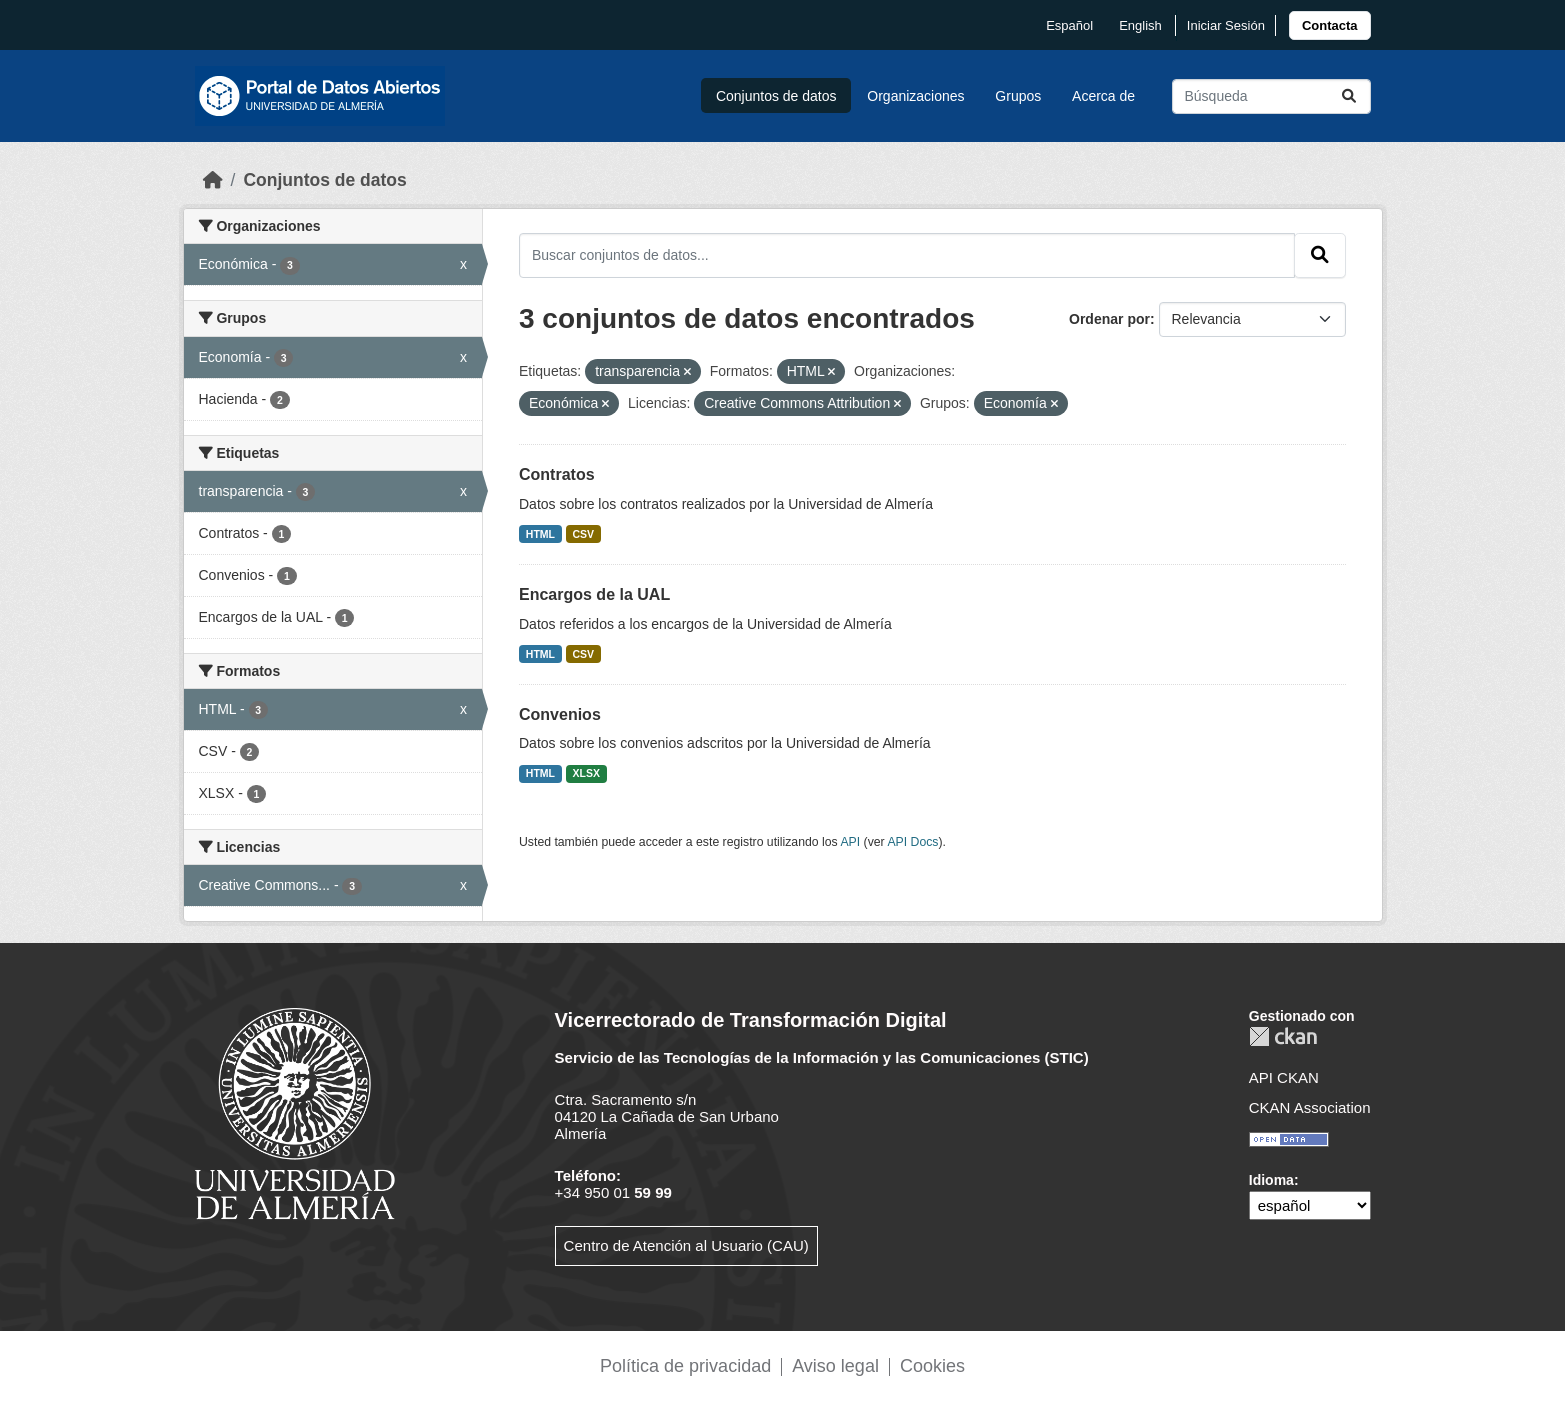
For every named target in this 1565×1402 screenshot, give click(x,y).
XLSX (586, 773)
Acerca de (1103, 96)
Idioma (1271, 1180)
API (850, 842)
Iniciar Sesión (1226, 25)
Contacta (1330, 25)
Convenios (560, 714)
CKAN (1283, 1036)
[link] (1330, 25)
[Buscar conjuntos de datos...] (1271, 96)
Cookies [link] (932, 1366)
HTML (540, 534)
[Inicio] (213, 180)
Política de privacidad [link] (685, 1366)
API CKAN (1284, 1077)
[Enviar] (1349, 96)
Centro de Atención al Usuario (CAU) (686, 1245)
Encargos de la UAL (594, 594)
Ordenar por (1109, 319)
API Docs (912, 842)
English (1140, 25)
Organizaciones (915, 96)
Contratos (557, 474)
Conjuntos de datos (776, 96)
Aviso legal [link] (835, 1366)
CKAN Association (1310, 1107)
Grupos (1018, 96)
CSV (584, 534)
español (1069, 25)
